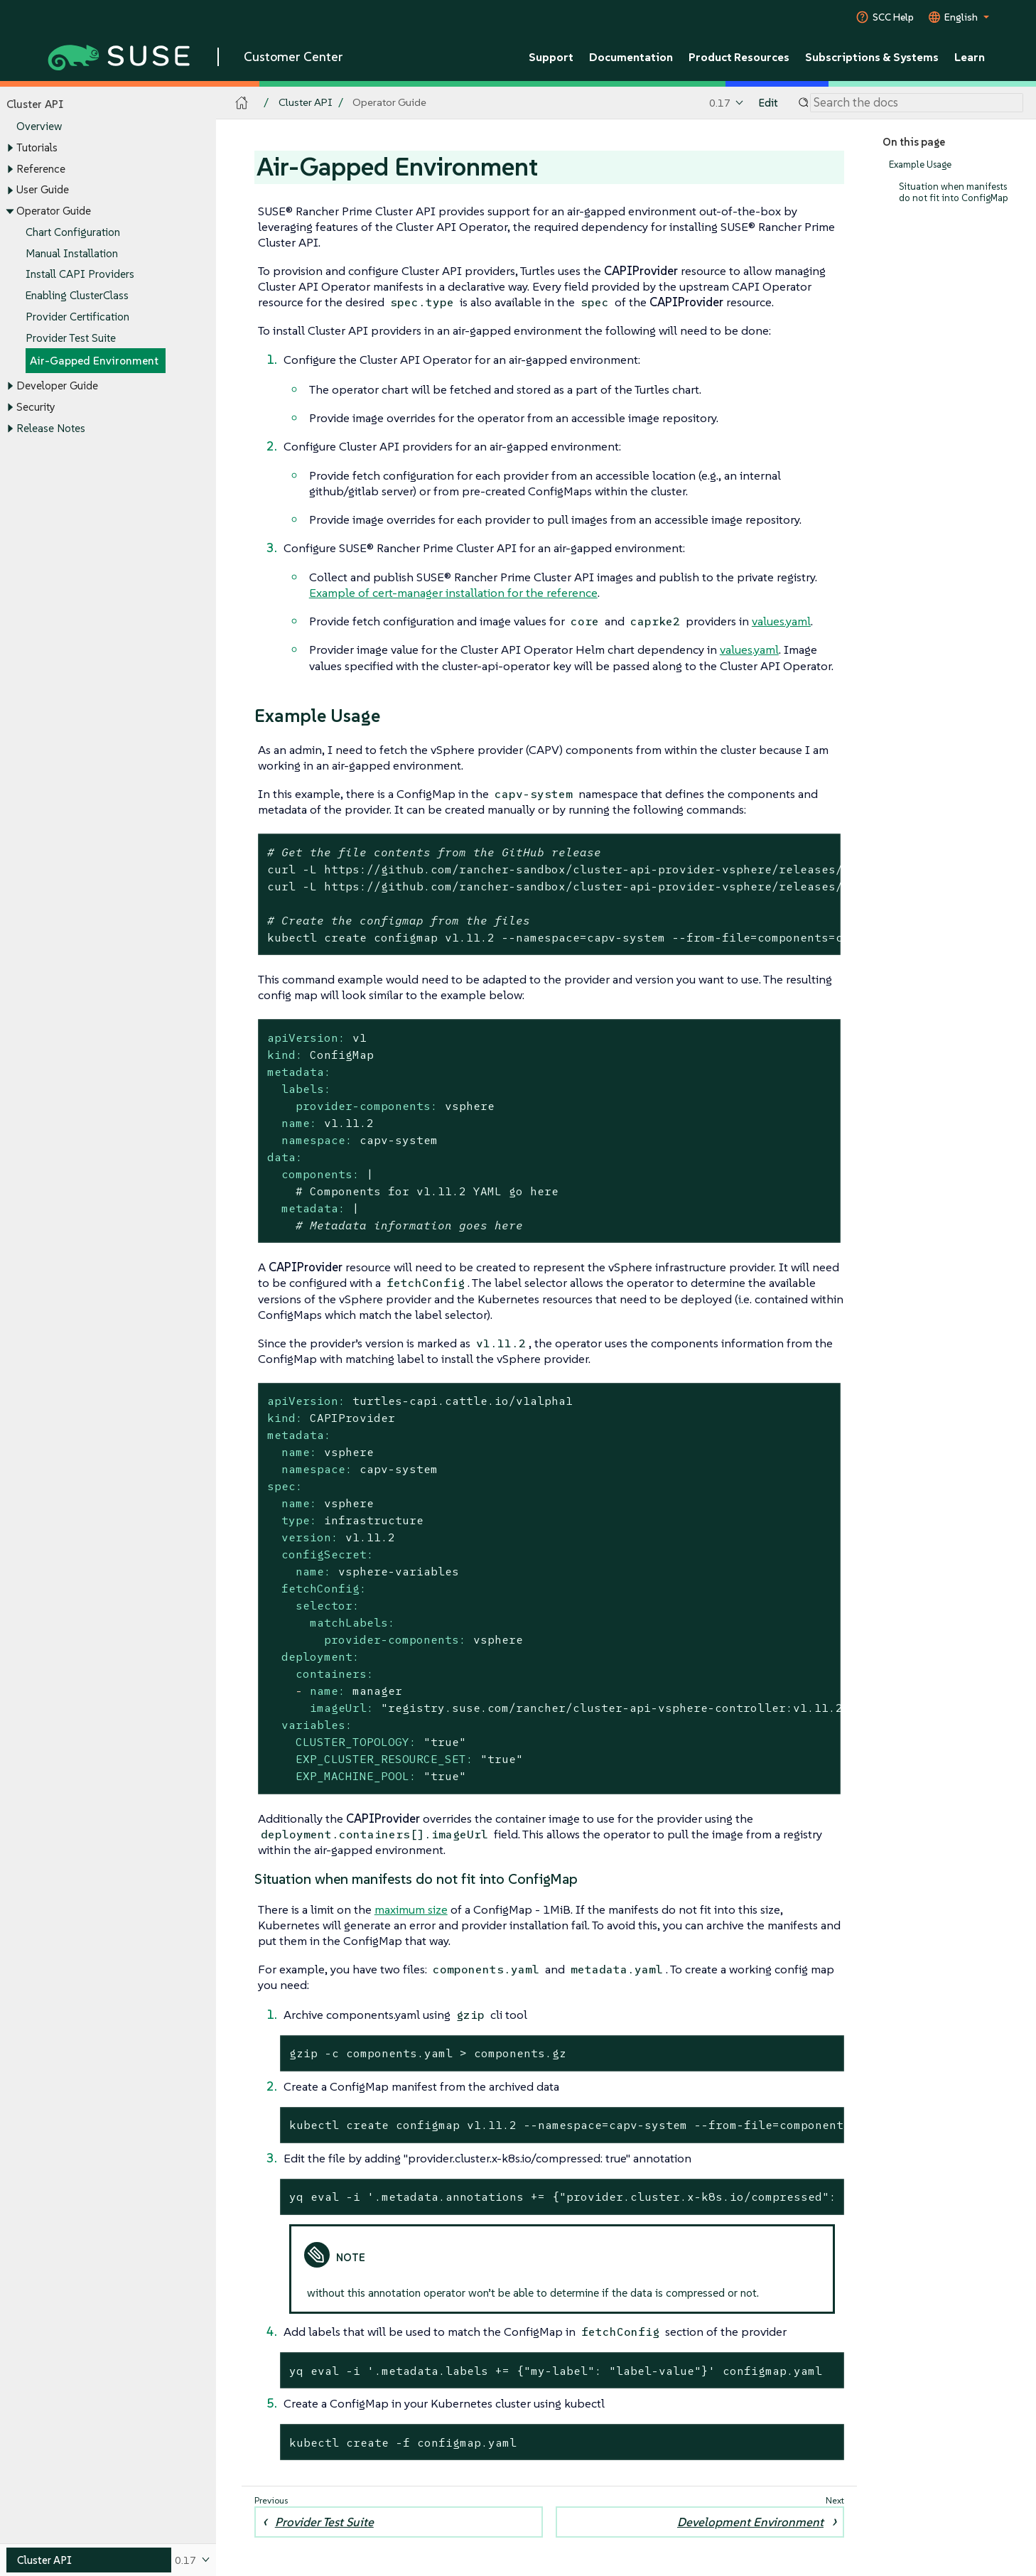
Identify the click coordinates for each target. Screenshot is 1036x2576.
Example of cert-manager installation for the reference (453, 592)
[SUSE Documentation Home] (242, 103)
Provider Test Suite (71, 338)
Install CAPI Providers (80, 274)
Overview (39, 127)
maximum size (411, 1909)
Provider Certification (77, 316)
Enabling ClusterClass (77, 295)
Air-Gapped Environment (94, 361)
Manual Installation (72, 253)
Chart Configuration (73, 232)
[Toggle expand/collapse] (9, 148)
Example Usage (920, 164)
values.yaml (781, 621)
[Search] (916, 103)
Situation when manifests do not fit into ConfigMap (953, 192)
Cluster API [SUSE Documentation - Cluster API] (305, 102)
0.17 (719, 102)
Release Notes (50, 428)
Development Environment (750, 2522)
